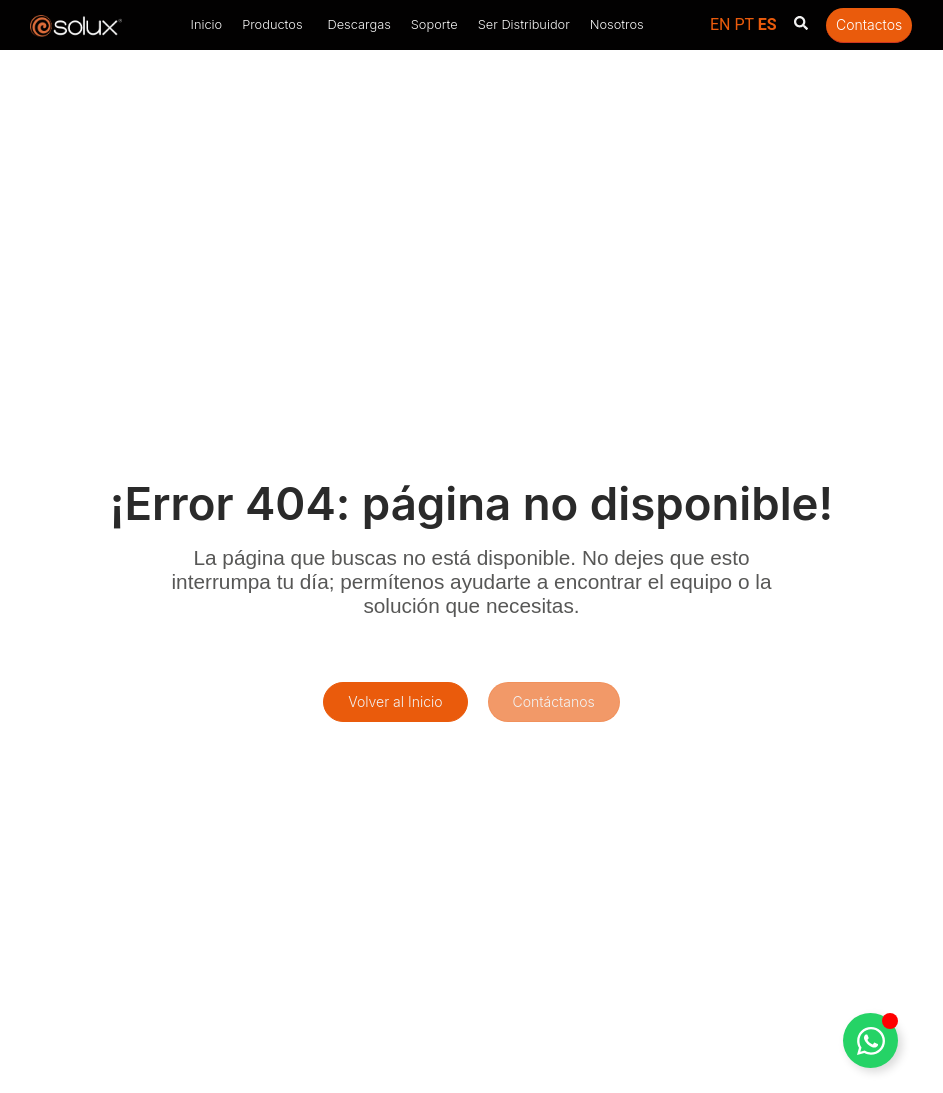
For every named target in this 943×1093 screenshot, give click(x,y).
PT (743, 24)
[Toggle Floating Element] (870, 1040)
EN (720, 24)
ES (767, 24)
